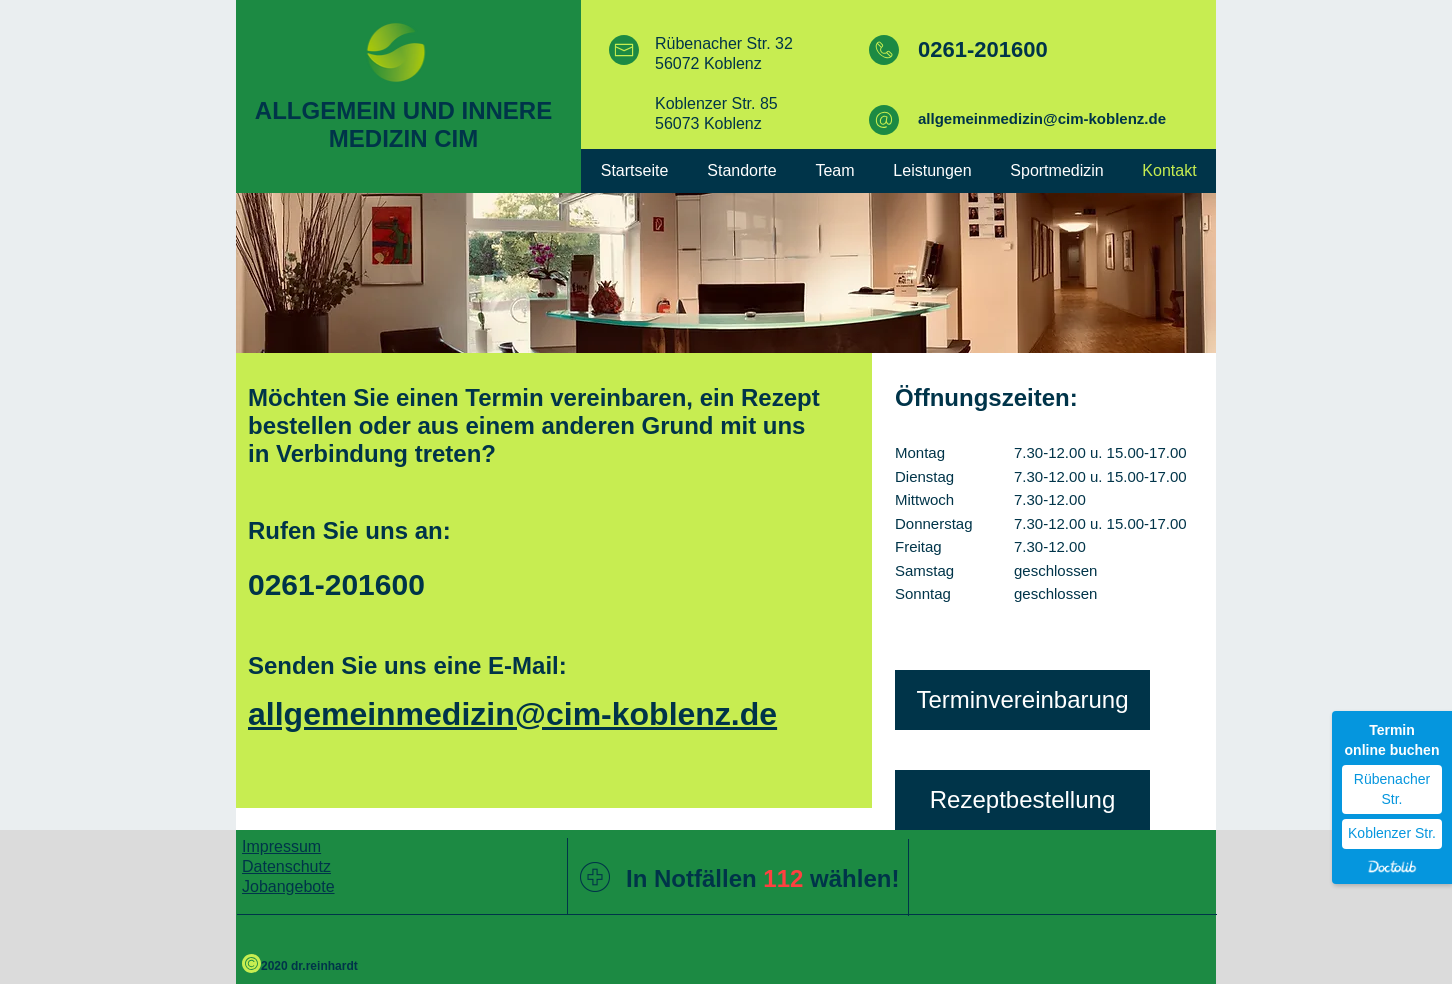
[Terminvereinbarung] (1022, 700)
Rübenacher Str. (1392, 789)
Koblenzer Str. (1392, 833)
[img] (726, 273)
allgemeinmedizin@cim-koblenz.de (1042, 118)
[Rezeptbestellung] (1022, 800)
